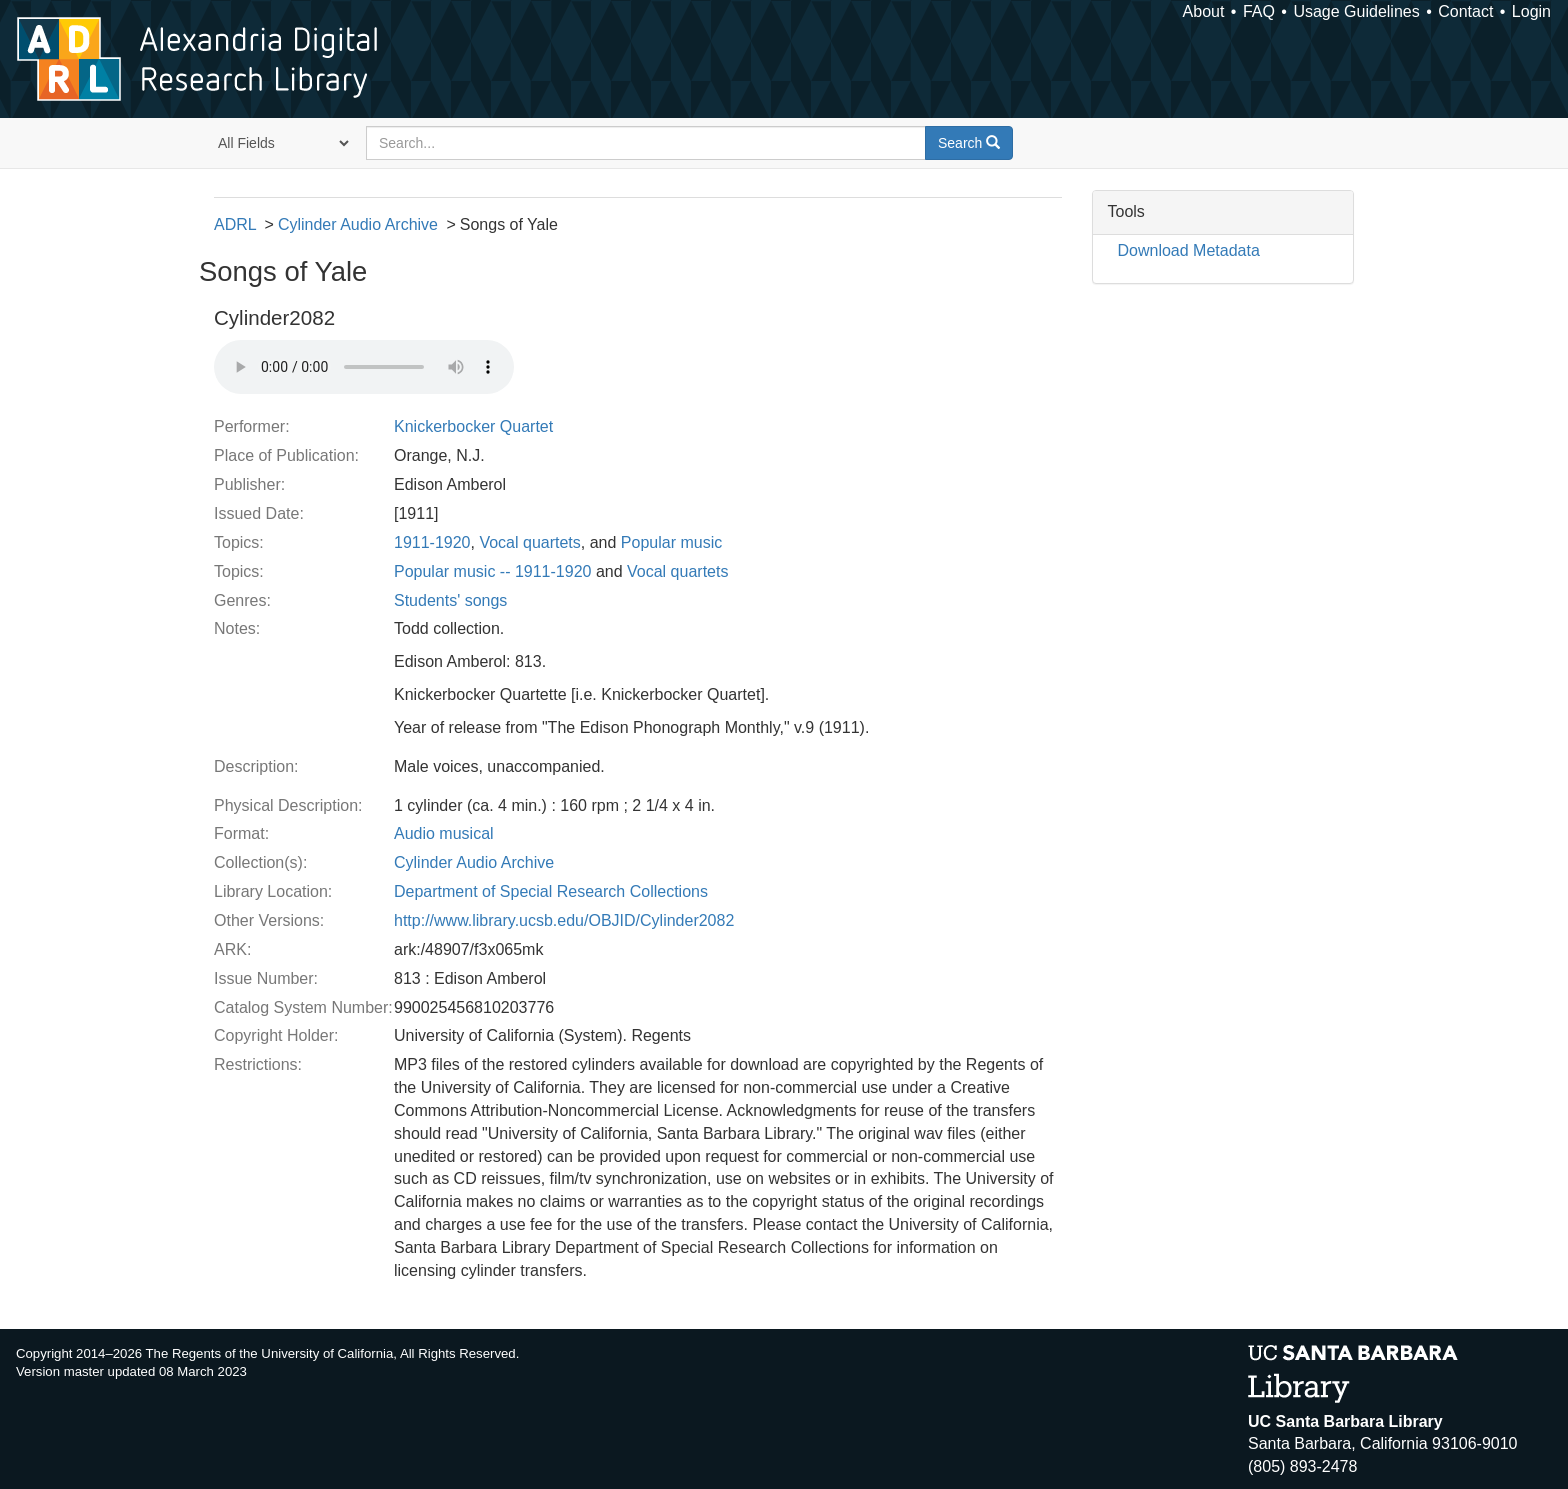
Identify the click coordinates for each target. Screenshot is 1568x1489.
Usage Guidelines (1356, 11)
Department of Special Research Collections (551, 891)
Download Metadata (1189, 250)
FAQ (1259, 11)
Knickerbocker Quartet (473, 426)
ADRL (235, 224)
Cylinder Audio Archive (358, 224)
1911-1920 (432, 542)
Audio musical (444, 833)
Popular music (671, 542)
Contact (1465, 11)
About (1204, 11)
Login (1531, 11)
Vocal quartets (529, 542)
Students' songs (450, 600)
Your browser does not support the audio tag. (364, 367)
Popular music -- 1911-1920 (492, 571)
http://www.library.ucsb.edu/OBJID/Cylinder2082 (564, 920)
